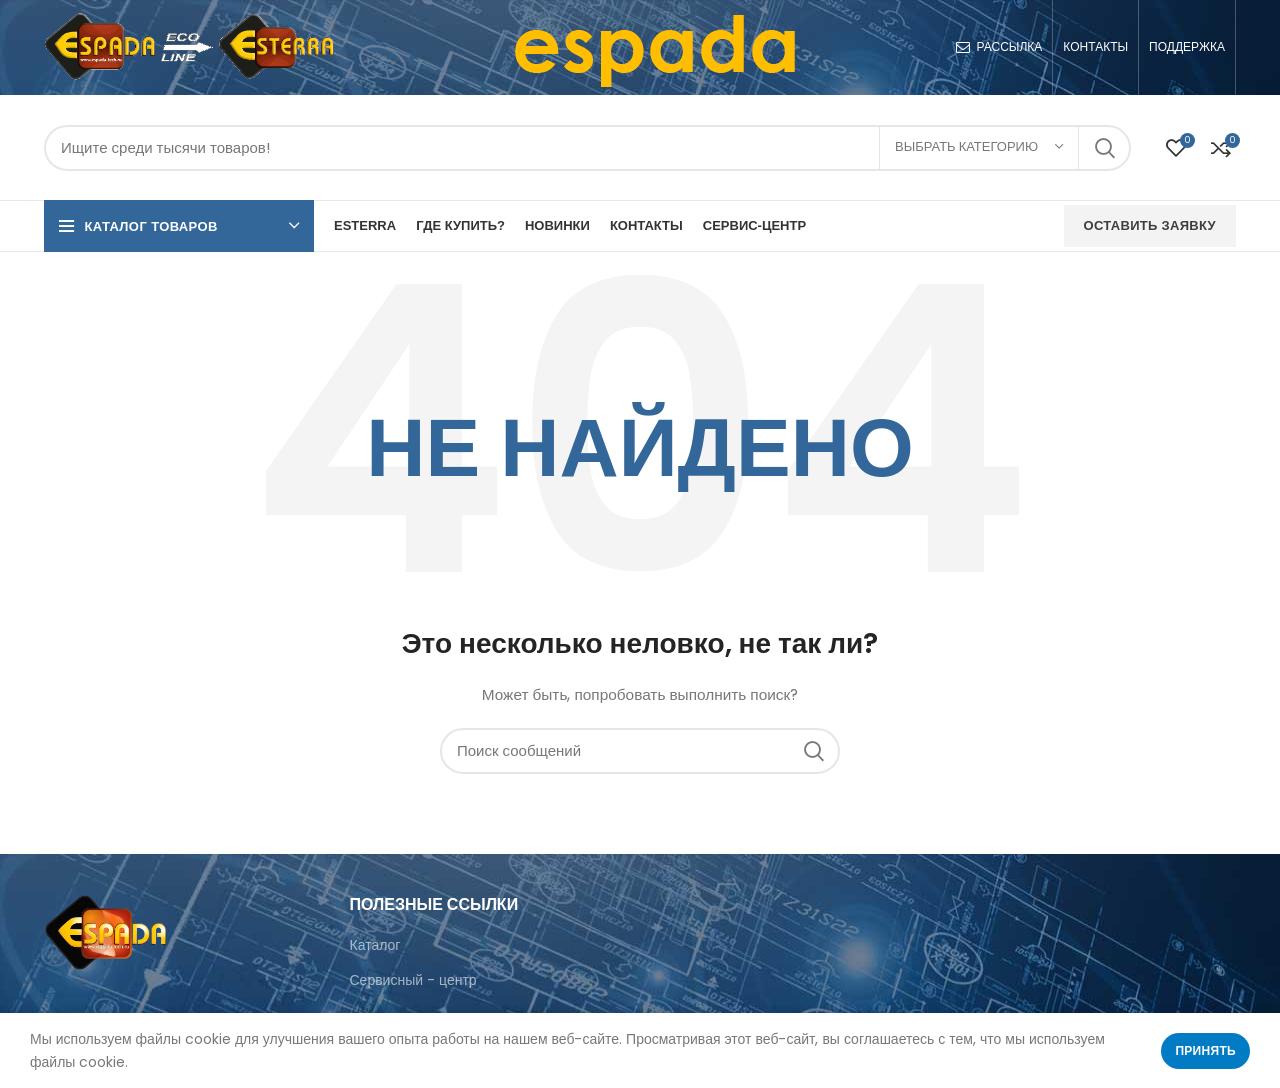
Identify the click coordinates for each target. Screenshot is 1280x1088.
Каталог (375, 945)
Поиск (1104, 148)
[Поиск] (587, 148)
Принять (1205, 1050)
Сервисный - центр (413, 980)
